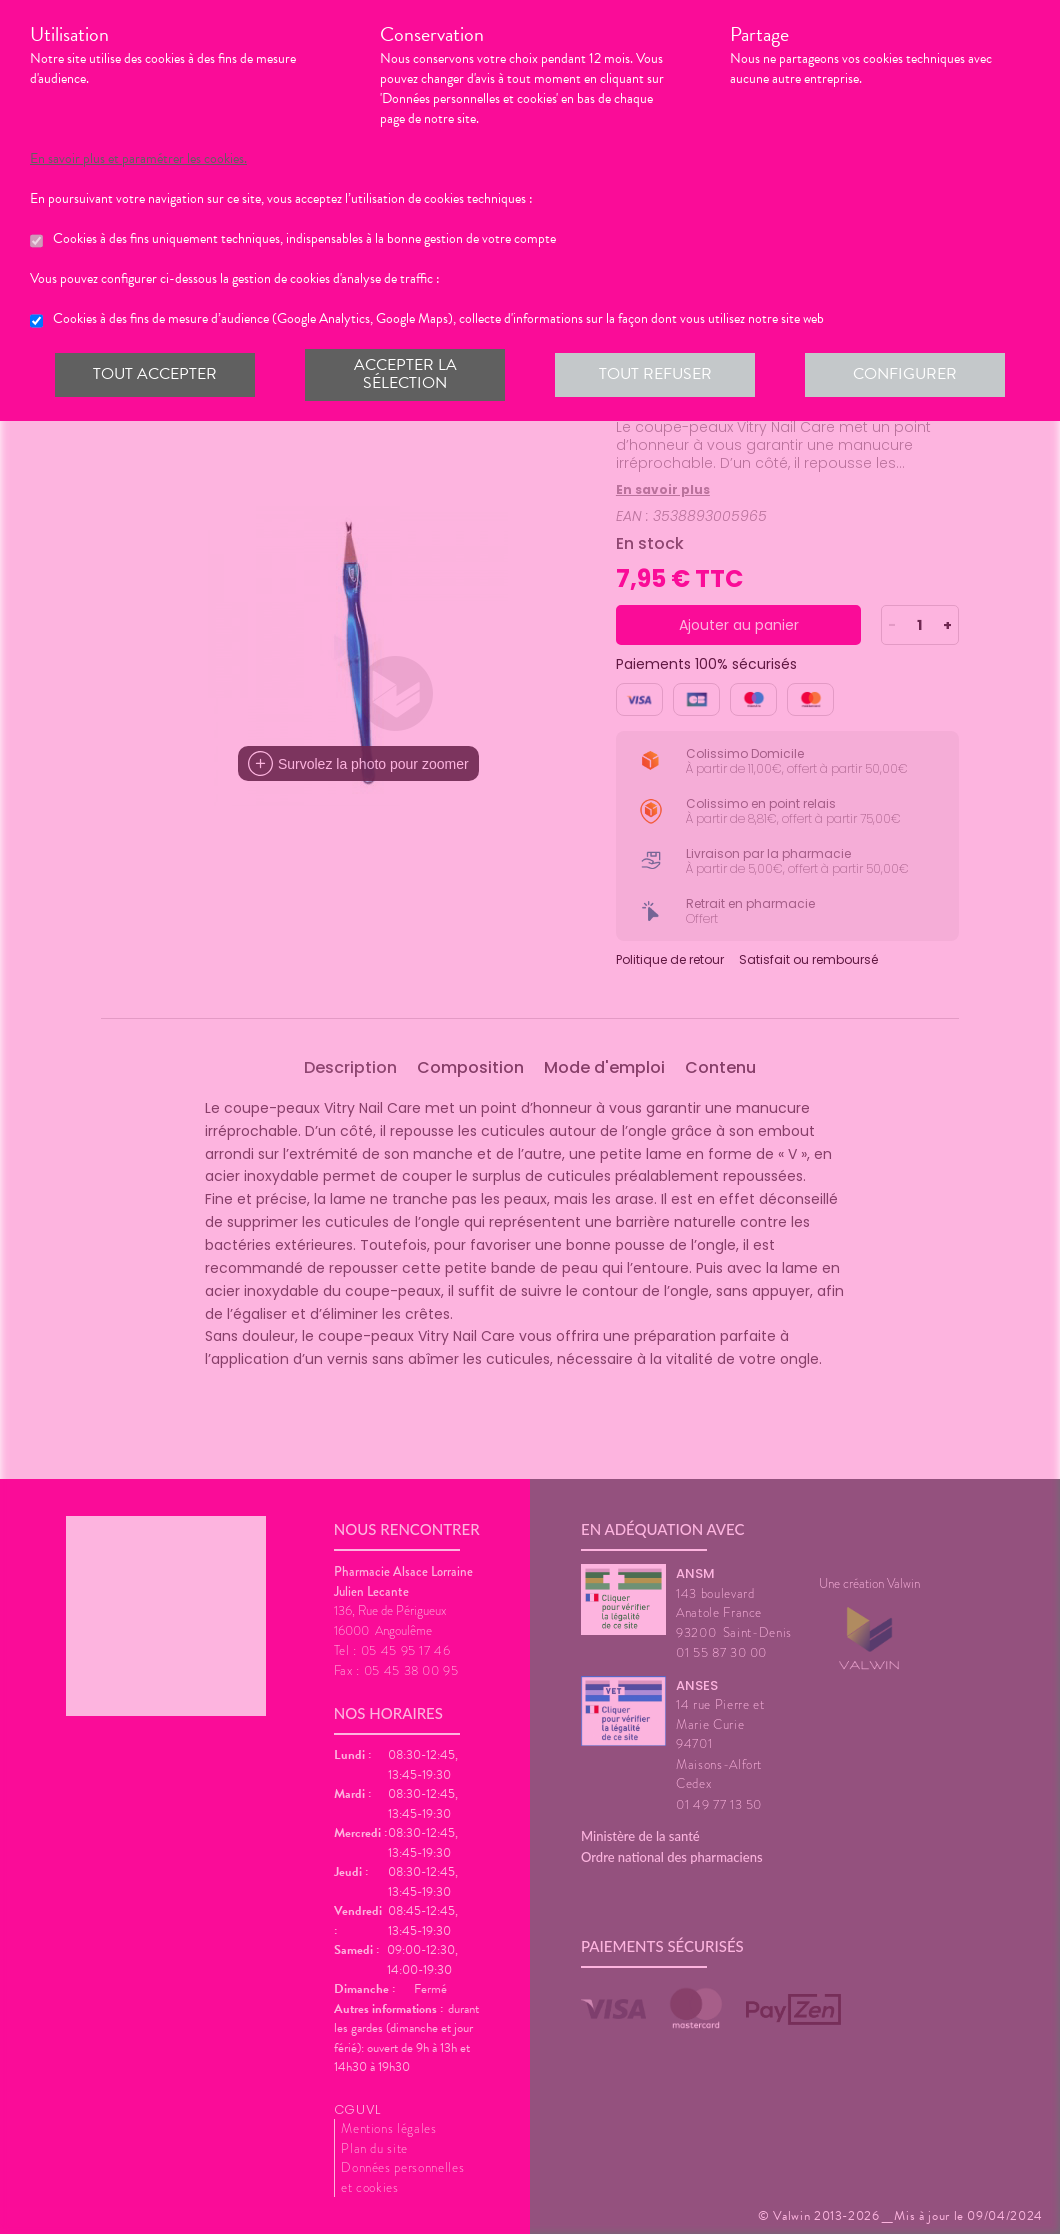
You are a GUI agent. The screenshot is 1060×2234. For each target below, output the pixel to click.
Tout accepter (155, 374)
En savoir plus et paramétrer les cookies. (138, 159)
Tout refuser (655, 374)
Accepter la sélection (405, 374)
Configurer (905, 374)
